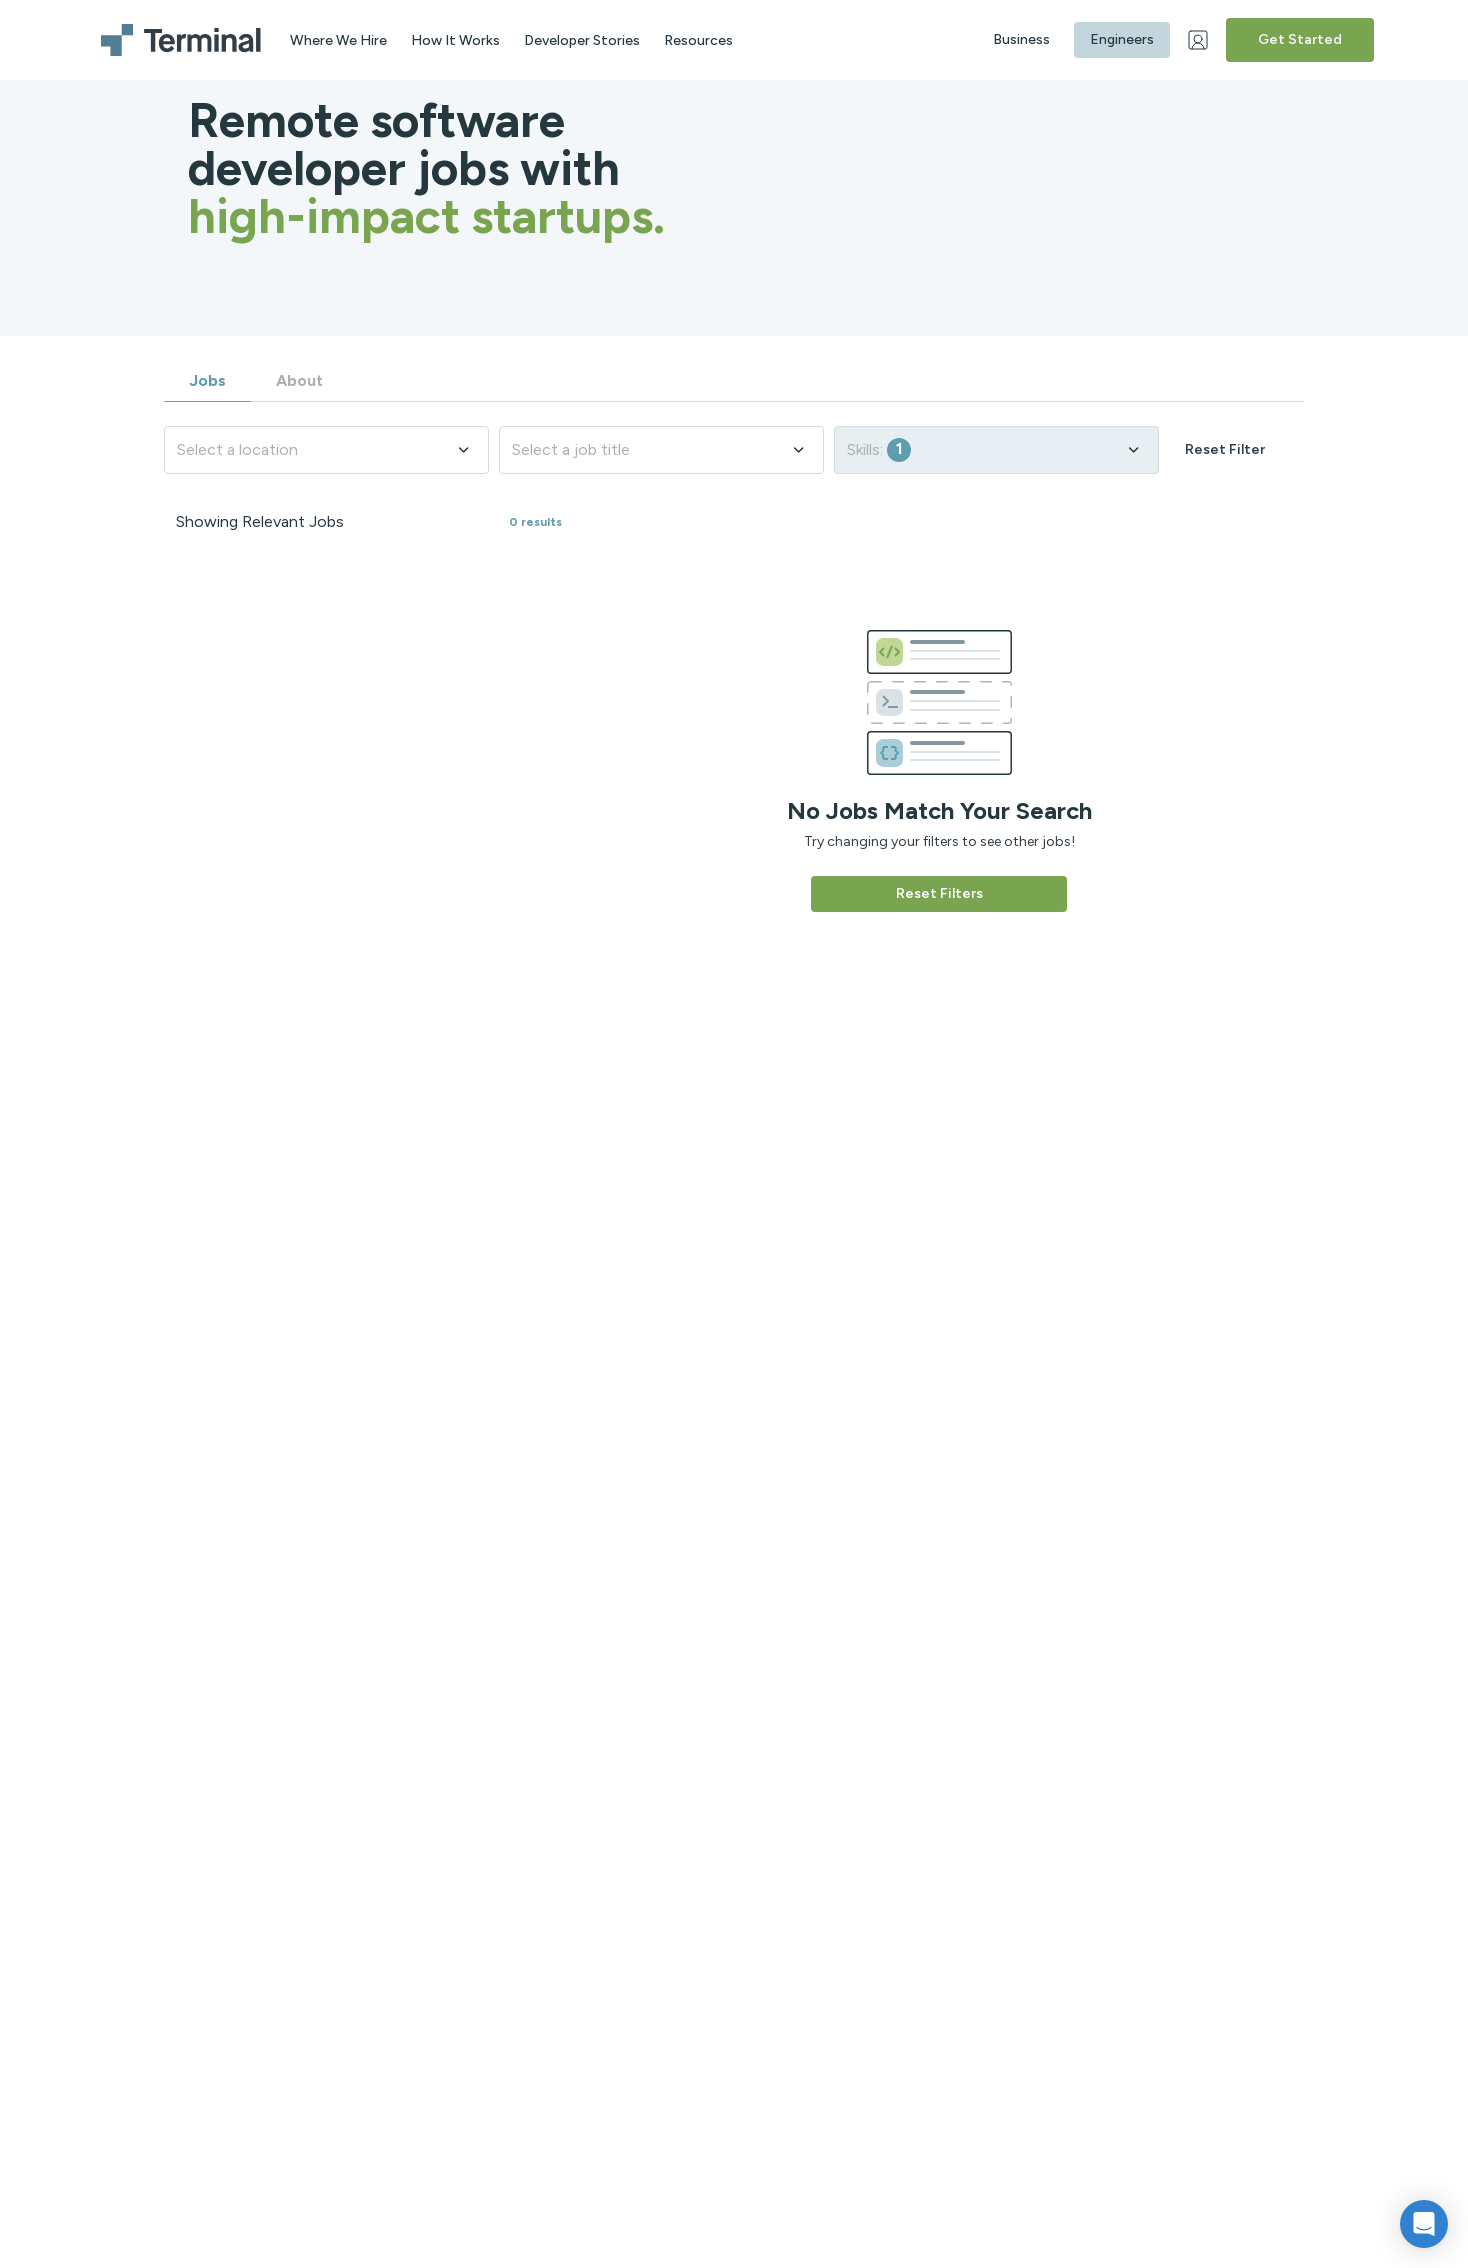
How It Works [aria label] (455, 40)
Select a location (324, 449)
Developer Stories (582, 40)
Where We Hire (338, 40)
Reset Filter (1225, 449)
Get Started (1300, 39)
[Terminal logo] (184, 40)
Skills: (994, 450)
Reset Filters (939, 893)
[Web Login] (1200, 40)
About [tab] (299, 380)
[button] (1424, 2224)
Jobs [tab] (207, 380)
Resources (698, 40)
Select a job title (659, 449)
